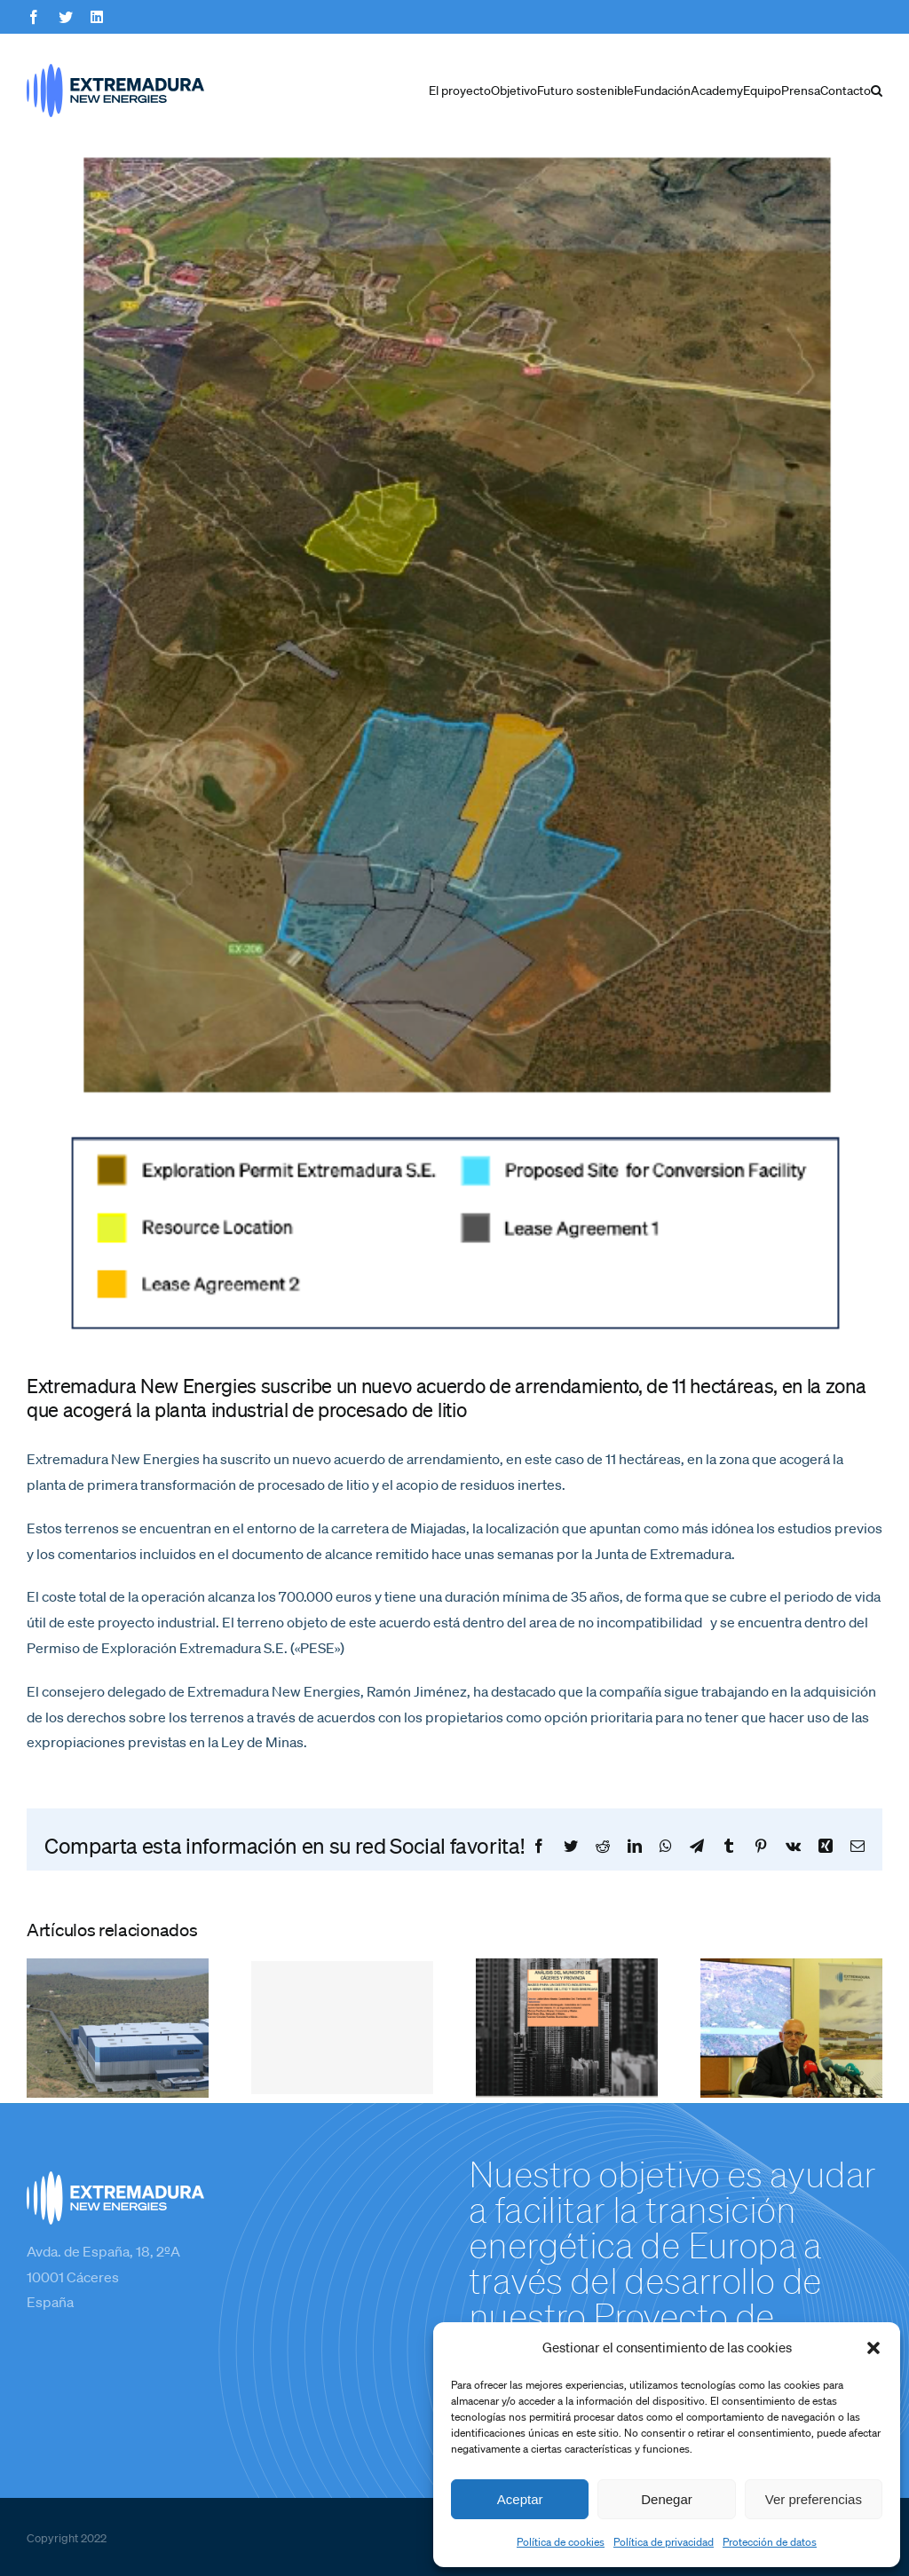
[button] (873, 2348)
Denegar (666, 2499)
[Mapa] (454, 747)
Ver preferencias (813, 2499)
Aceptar (520, 2499)
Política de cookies (561, 2541)
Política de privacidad (663, 2541)
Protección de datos (770, 2541)
